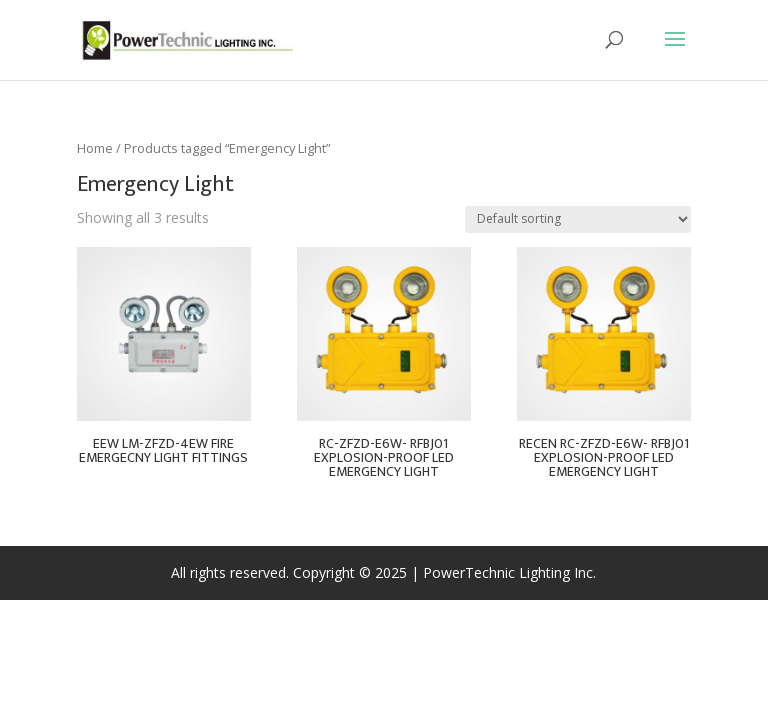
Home (95, 148)
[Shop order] (578, 219)
